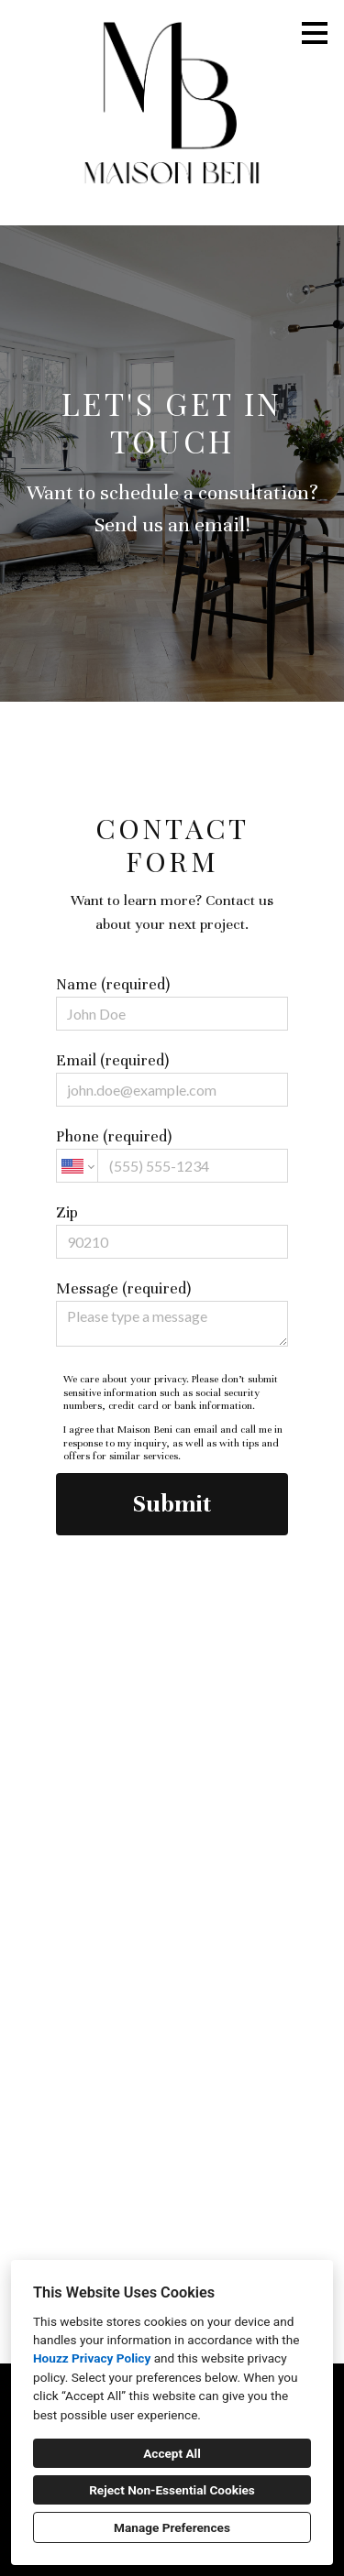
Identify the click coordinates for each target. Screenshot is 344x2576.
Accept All (172, 2453)
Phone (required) (172, 1155)
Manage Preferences (172, 2527)
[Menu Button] (314, 33)
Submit (172, 1504)
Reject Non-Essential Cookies (172, 2490)
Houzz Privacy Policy (91, 2358)
